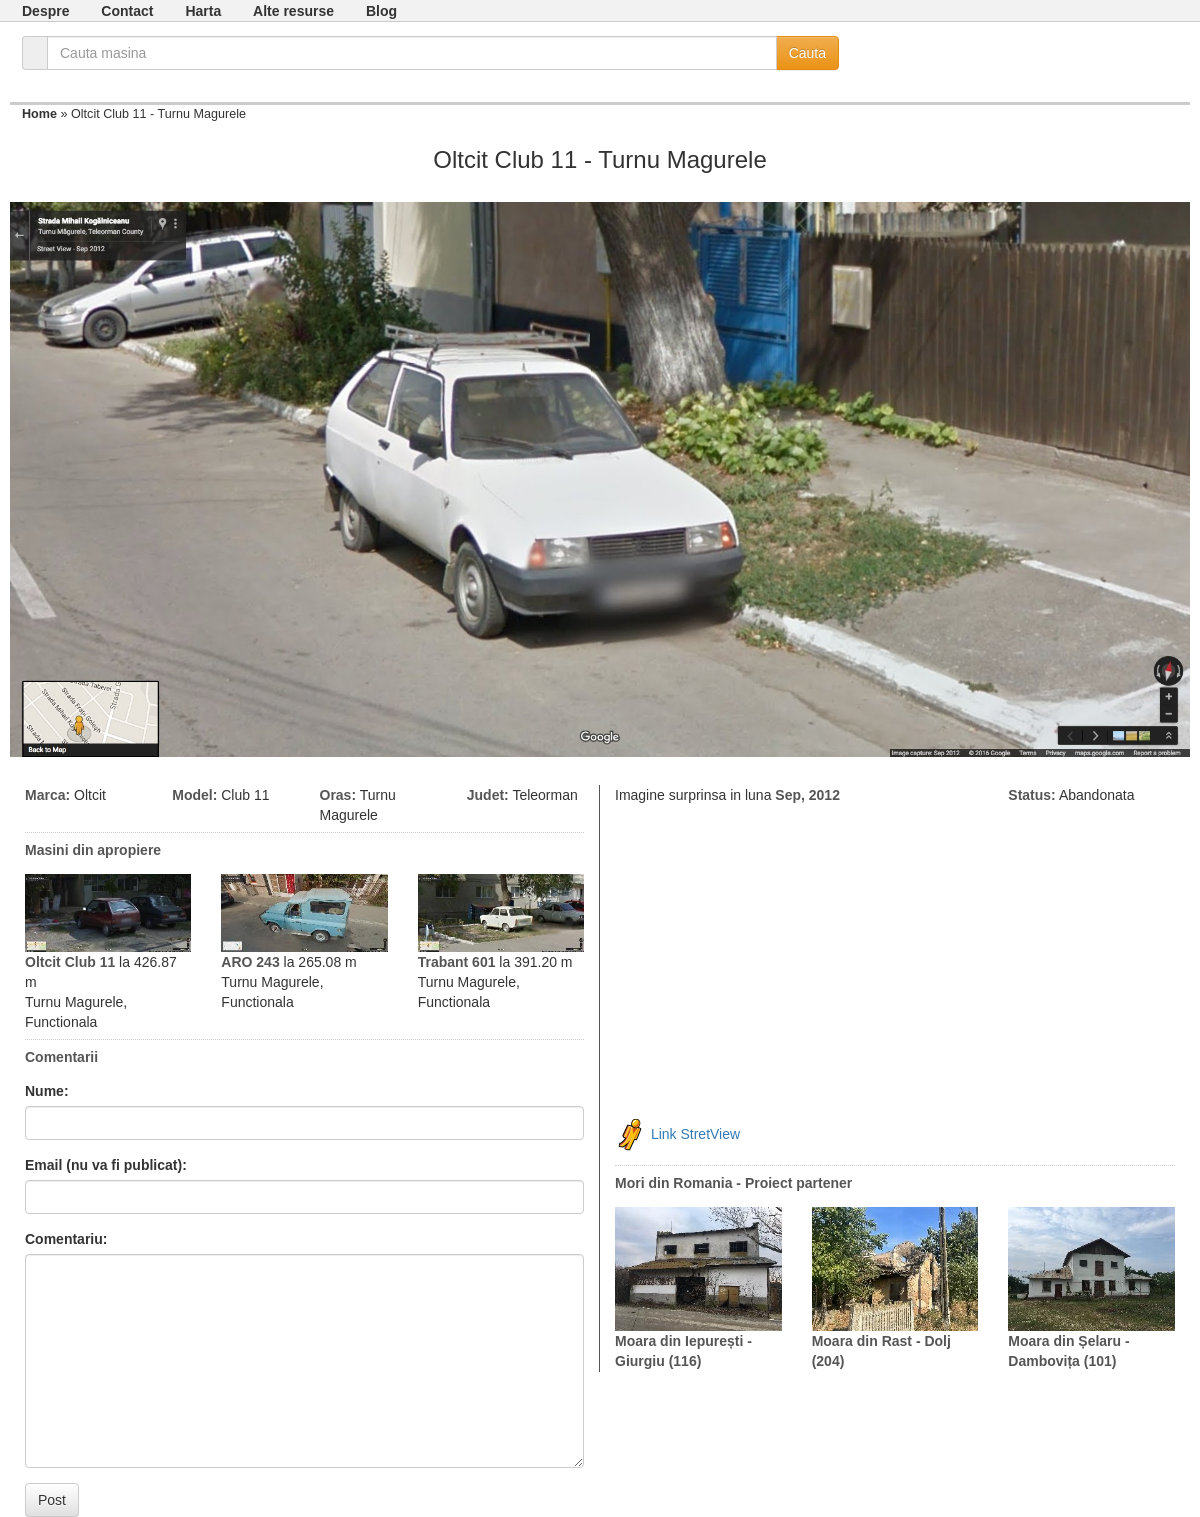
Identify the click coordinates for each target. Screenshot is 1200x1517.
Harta (203, 11)
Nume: (47, 1091)
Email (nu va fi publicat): (106, 1165)
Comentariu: (66, 1239)
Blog (381, 11)
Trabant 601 (457, 962)
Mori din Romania (673, 1183)
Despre (45, 11)
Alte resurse (293, 11)
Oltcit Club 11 (70, 962)
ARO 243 (250, 962)
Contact (127, 11)
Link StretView (695, 1133)
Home (39, 114)
